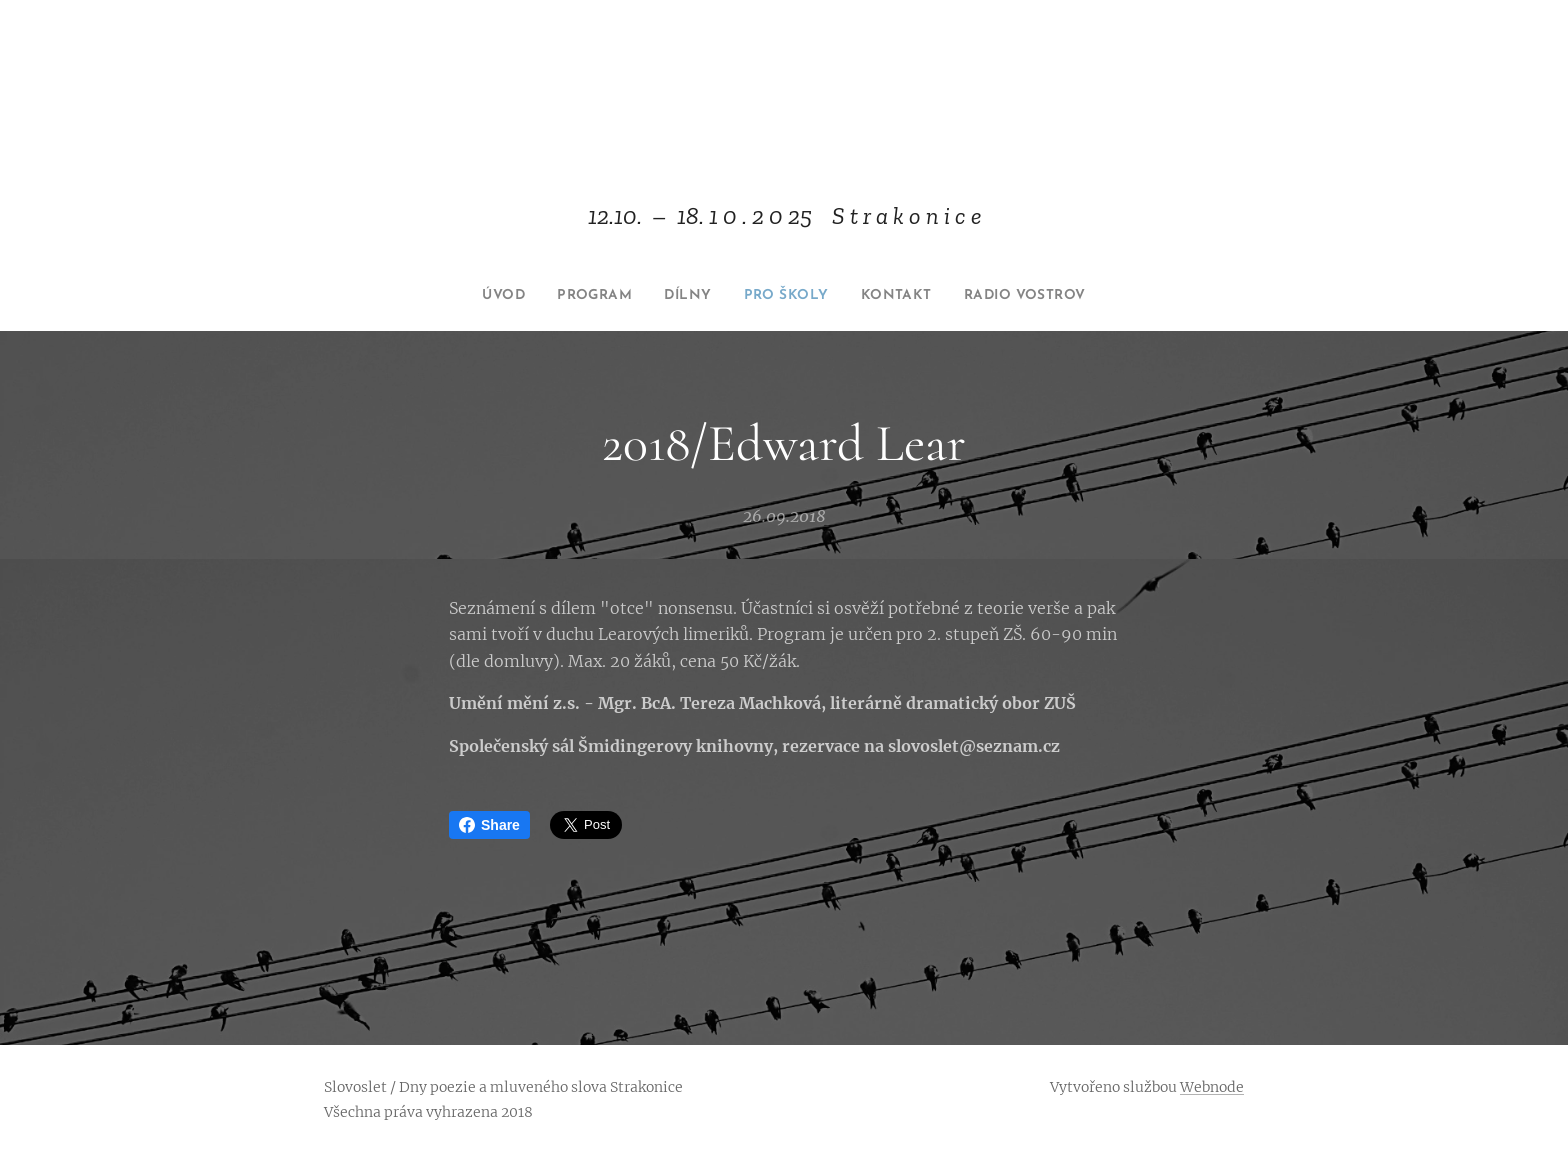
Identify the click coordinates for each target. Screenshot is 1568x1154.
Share (489, 825)
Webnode (1212, 1087)
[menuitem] (480, 296)
